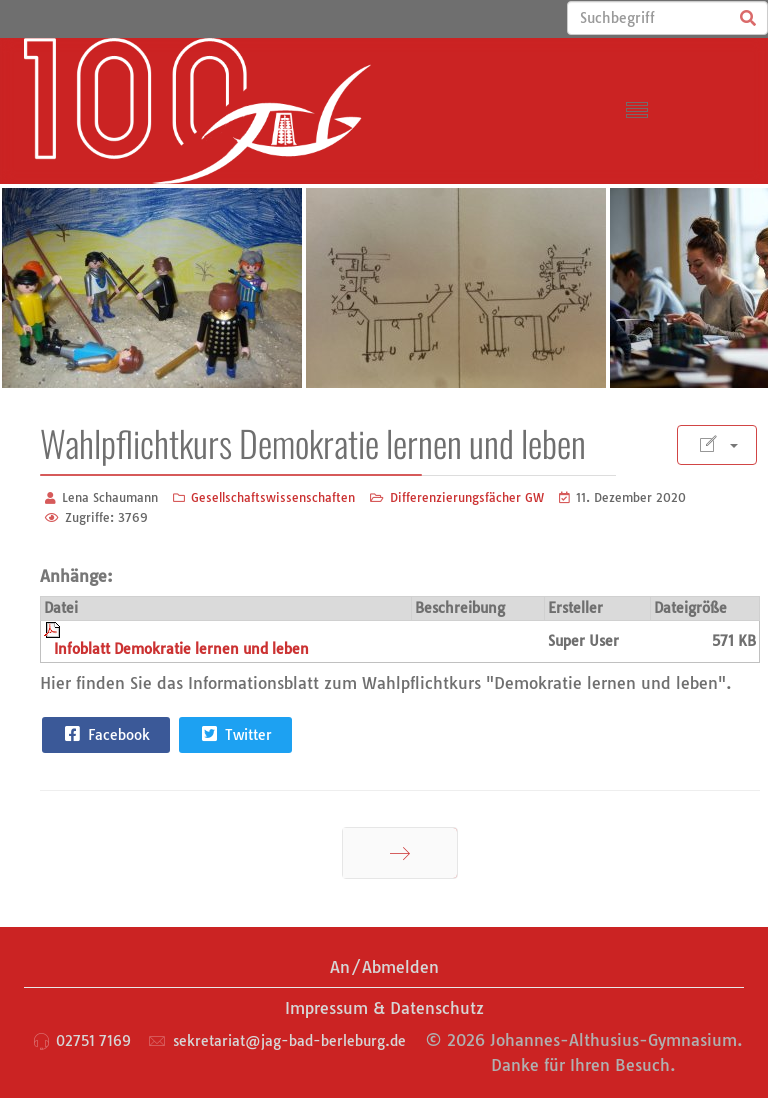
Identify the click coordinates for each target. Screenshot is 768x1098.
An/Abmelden (384, 967)
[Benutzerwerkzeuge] (717, 445)
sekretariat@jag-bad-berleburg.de (289, 1041)
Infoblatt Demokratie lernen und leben (181, 649)
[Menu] (637, 111)
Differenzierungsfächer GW (467, 497)
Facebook (105, 734)
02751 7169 (93, 1041)
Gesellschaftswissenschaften (273, 497)
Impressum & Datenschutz (384, 1008)
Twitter (234, 734)
